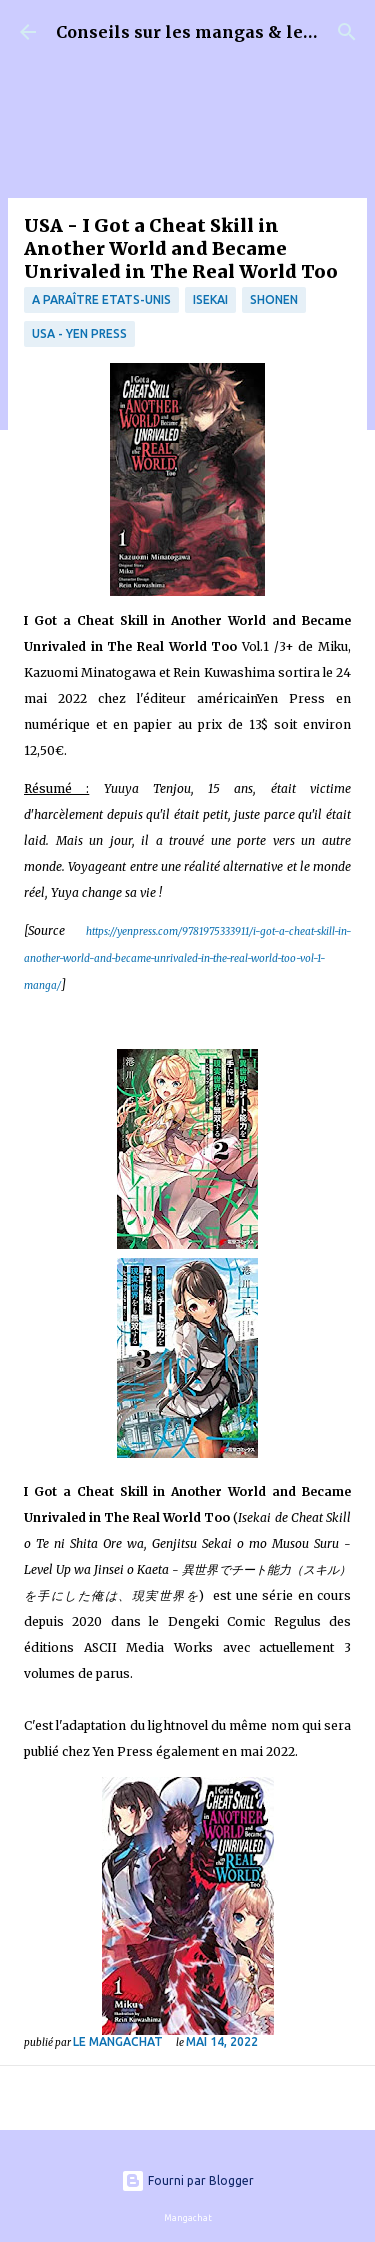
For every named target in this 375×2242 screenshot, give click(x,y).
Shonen (274, 299)
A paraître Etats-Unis (101, 299)
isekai (210, 299)
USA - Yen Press (79, 333)
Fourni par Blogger (187, 2180)
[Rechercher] (347, 32)
